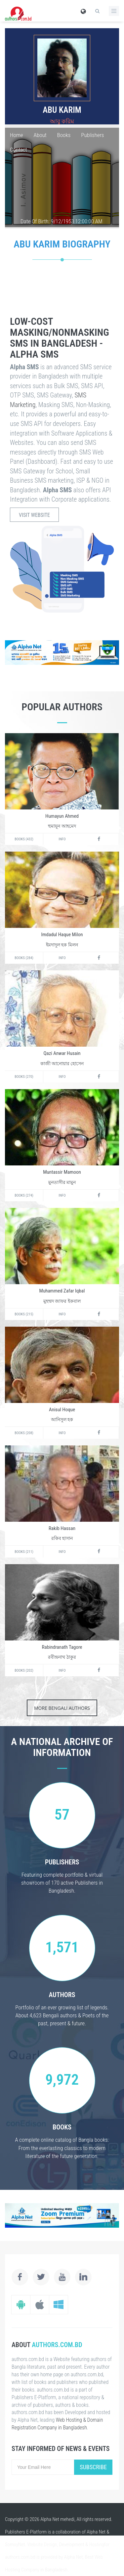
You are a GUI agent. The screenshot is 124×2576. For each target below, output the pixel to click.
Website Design (42, 2544)
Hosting (96, 2544)
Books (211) (24, 1552)
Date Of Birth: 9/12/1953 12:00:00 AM (62, 221)
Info (62, 839)
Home (16, 135)
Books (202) (24, 1670)
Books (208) (24, 1433)
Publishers (92, 135)
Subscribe (93, 2467)
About (40, 135)
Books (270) (24, 1077)
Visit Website (34, 515)
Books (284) (24, 958)
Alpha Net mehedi (57, 2519)
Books (64, 135)
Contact (18, 149)
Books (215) (24, 1314)
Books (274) (24, 1195)
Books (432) (24, 839)
